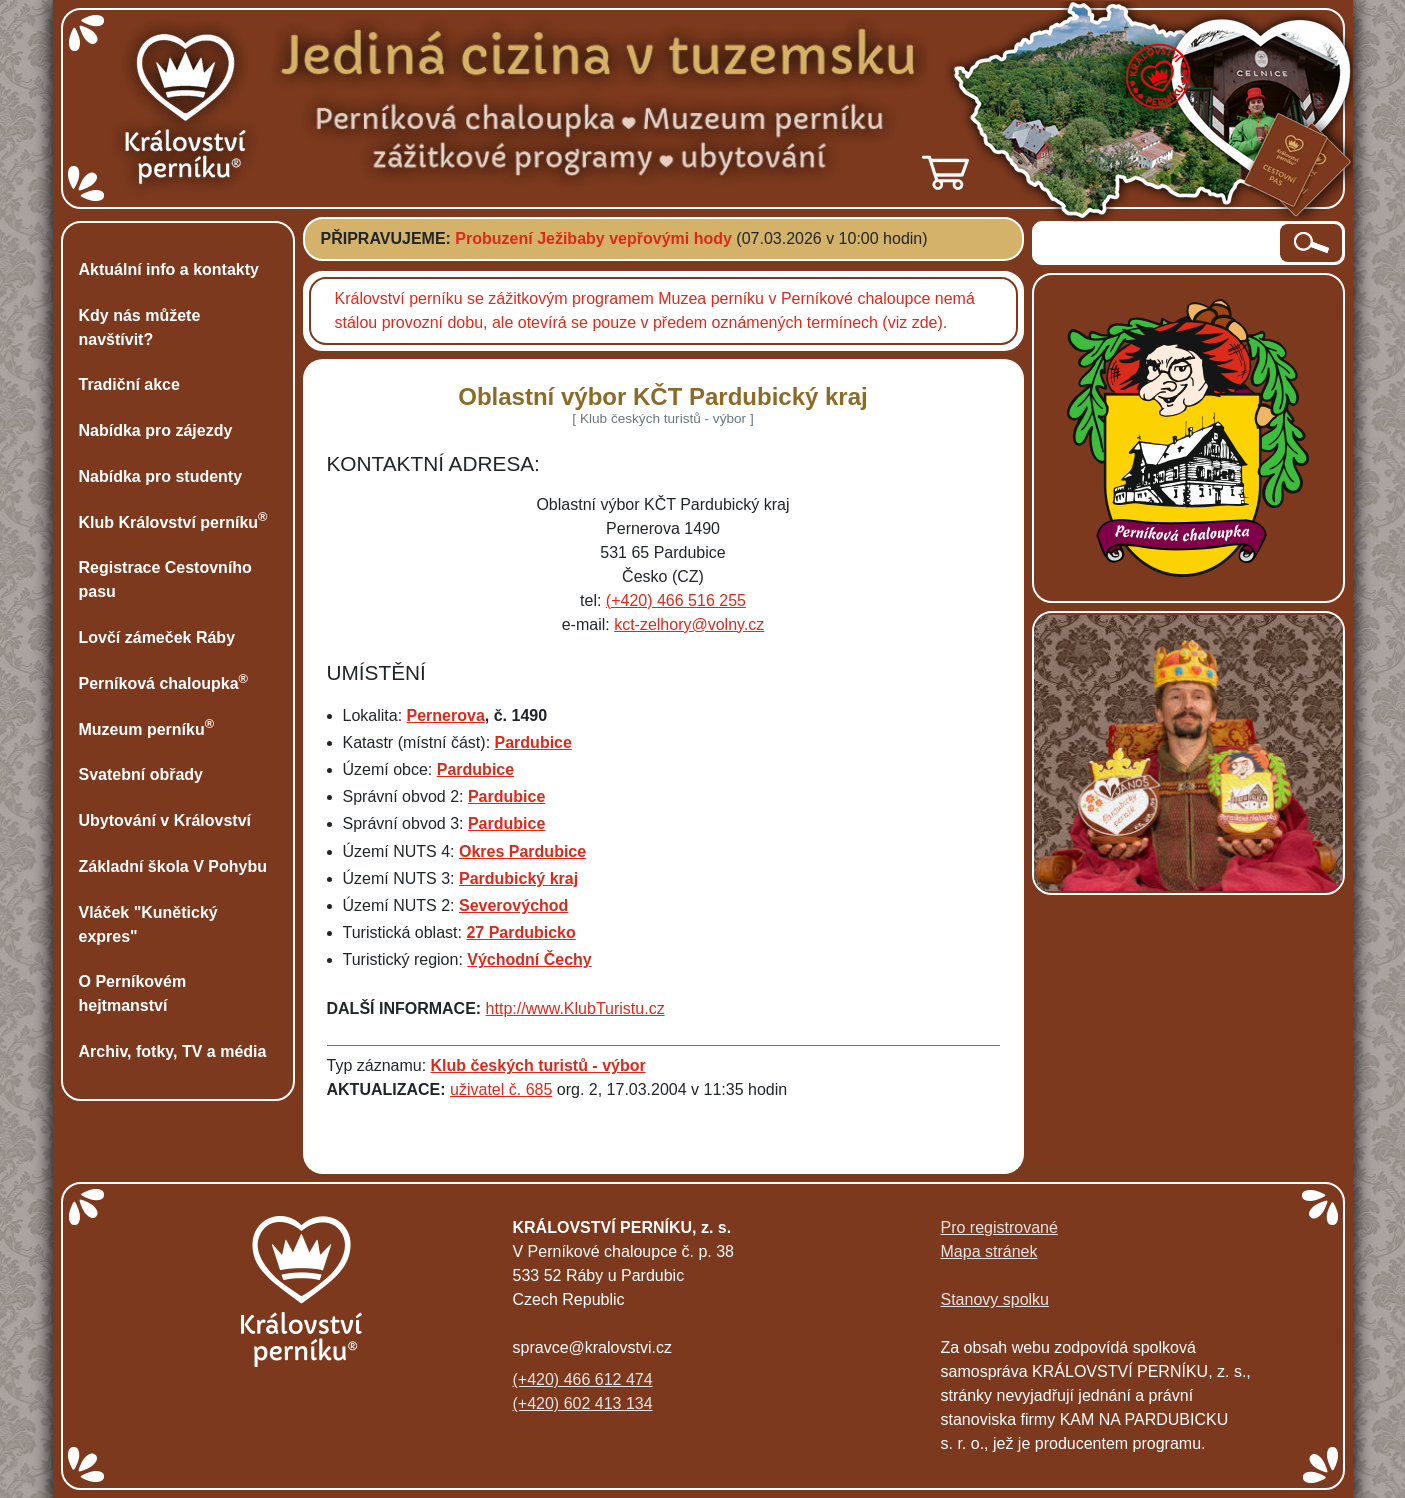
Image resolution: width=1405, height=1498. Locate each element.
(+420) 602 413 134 (583, 1403)
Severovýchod (513, 905)
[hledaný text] (1157, 243)
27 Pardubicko (520, 932)
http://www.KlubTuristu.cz (575, 1008)
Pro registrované (999, 1227)
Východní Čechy (529, 959)
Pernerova (446, 715)
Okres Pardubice (522, 851)
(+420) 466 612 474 (583, 1379)
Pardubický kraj (518, 878)
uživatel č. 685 (501, 1089)
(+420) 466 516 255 (676, 600)
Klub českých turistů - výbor (538, 1065)
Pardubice (533, 742)
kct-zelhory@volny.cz (689, 624)
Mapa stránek (989, 1251)
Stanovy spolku (995, 1299)
